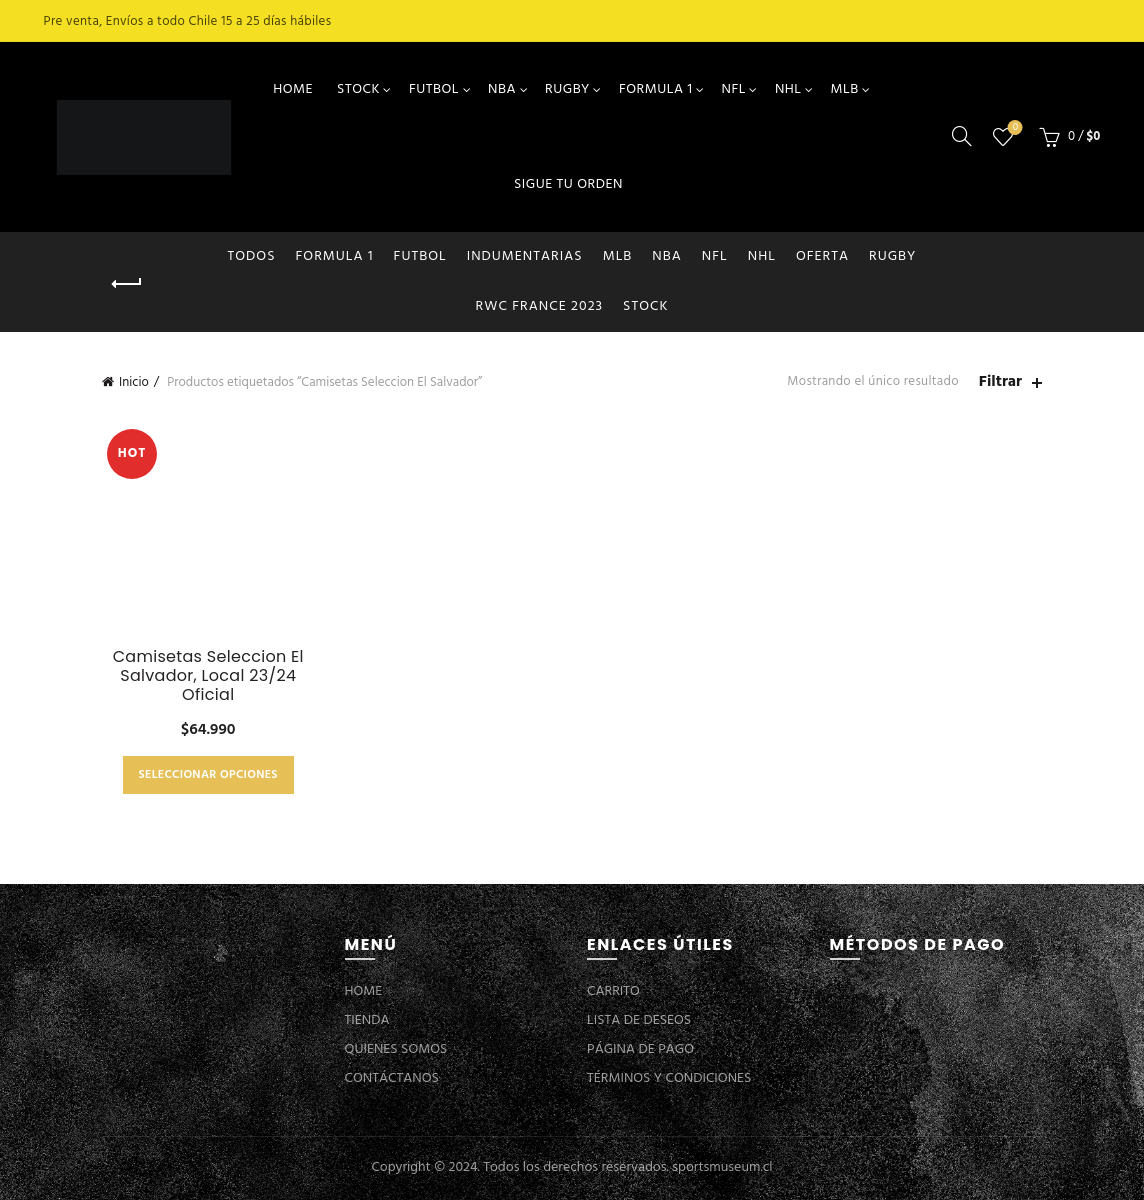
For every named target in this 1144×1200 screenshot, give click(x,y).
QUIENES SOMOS (396, 1049)
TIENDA (367, 1020)
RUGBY (567, 89)
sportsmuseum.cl (722, 1167)
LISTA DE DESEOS (639, 1020)
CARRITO (613, 991)
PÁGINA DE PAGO (640, 1049)
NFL (733, 89)
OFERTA (822, 256)
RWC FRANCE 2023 (540, 306)
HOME (293, 89)
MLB (845, 89)
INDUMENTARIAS (525, 256)
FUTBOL (434, 89)
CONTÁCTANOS (392, 1078)
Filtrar (1000, 382)
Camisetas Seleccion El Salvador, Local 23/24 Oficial (208, 676)
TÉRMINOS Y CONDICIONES (669, 1078)
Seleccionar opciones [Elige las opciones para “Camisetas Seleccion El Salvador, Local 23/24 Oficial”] (208, 775)
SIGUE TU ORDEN (568, 184)
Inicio (134, 382)
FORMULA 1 (656, 89)
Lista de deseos (1013, 128)
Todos (252, 256)
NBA (502, 89)
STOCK (358, 89)
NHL (788, 89)
